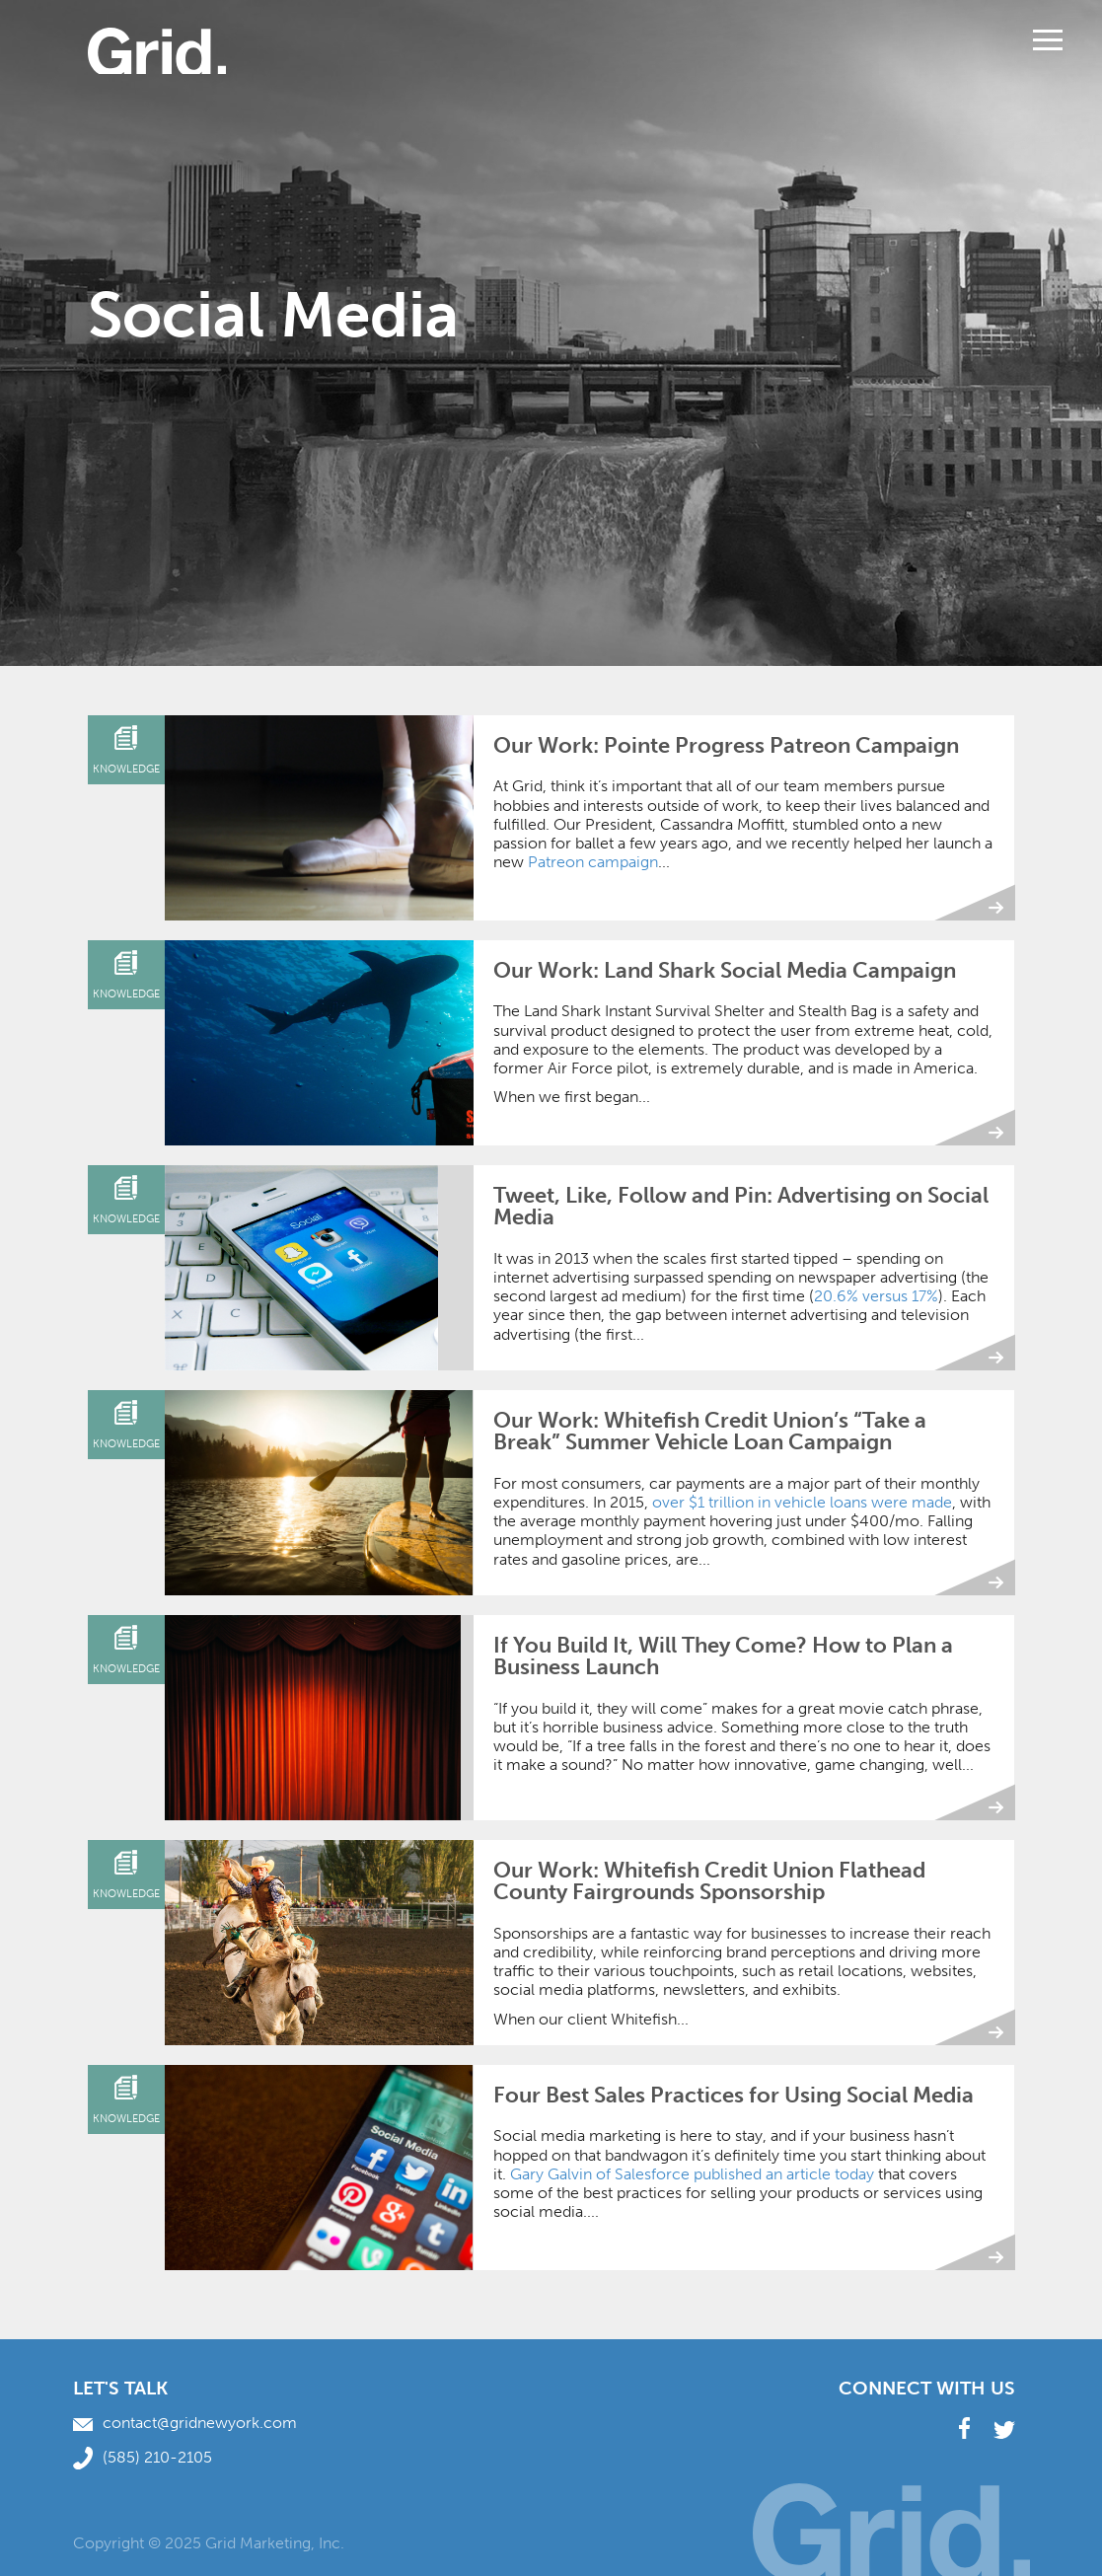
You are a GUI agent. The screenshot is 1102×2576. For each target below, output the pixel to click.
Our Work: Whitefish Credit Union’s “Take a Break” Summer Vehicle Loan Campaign (709, 1431)
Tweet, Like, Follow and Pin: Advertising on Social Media (741, 1206)
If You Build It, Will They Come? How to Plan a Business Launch (723, 1656)
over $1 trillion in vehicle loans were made (802, 1502)
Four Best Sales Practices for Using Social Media (733, 2095)
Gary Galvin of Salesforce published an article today (692, 2174)
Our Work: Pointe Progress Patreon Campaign (726, 745)
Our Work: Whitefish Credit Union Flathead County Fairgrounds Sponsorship (709, 1881)
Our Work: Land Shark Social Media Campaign (724, 970)
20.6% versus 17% (876, 1296)
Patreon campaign (593, 861)
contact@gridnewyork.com (185, 2422)
